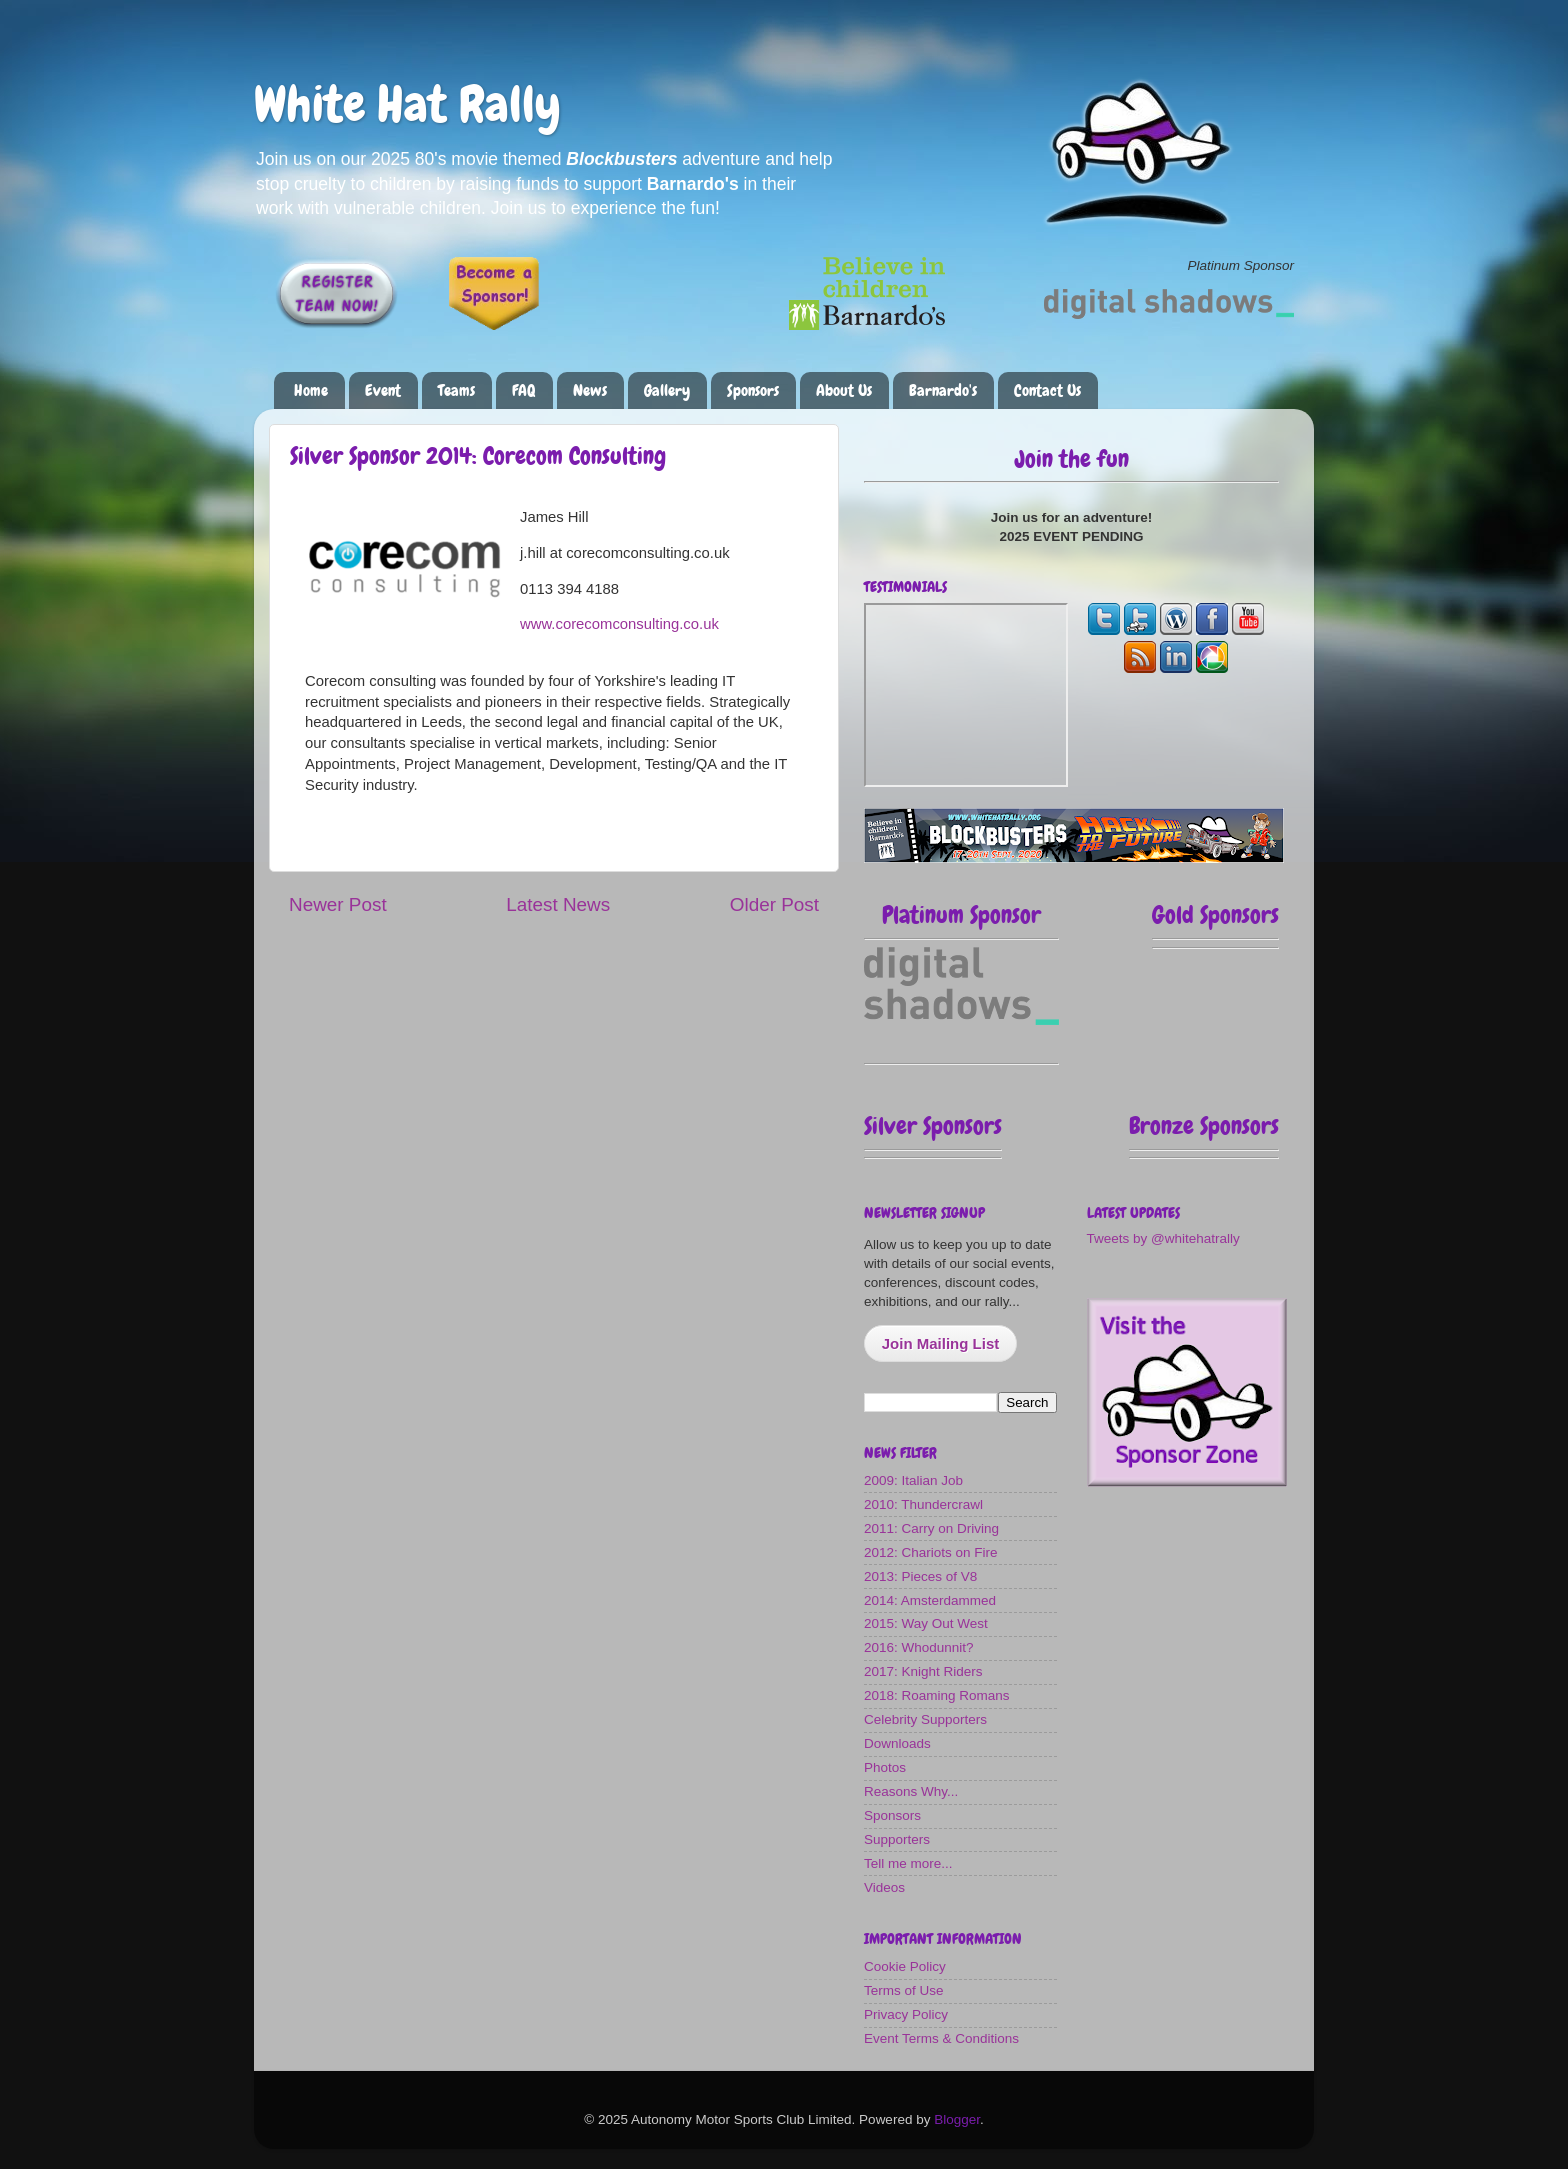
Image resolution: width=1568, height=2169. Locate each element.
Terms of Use (904, 1990)
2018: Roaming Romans (937, 1695)
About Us (844, 390)
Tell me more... (908, 1863)
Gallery (667, 390)
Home (311, 390)
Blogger (957, 2119)
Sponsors (753, 390)
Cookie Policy (905, 1966)
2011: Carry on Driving (931, 1528)
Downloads (897, 1743)
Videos (884, 1887)
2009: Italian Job (913, 1480)
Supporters (897, 1839)
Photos (885, 1767)
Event (383, 390)
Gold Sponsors (1215, 914)
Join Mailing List (941, 1343)
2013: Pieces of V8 (920, 1576)
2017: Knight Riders (923, 1671)
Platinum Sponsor (961, 914)
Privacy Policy (906, 2014)
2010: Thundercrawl (923, 1504)
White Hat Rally (407, 104)
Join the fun (1072, 458)
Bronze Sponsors (1204, 1125)
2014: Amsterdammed (930, 1600)
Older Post (774, 904)
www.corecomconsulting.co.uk (619, 624)
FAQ (524, 390)
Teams (456, 390)
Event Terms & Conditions (941, 2038)
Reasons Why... (911, 1791)
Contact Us (1047, 390)
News (590, 390)
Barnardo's (943, 390)
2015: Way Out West (926, 1623)
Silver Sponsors (933, 1125)
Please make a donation (689, 299)
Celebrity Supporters (925, 1719)
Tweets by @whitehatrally (1163, 1238)
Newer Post (338, 904)
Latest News (558, 904)
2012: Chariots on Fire (931, 1552)
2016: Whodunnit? (919, 1647)
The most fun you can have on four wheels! (966, 695)
